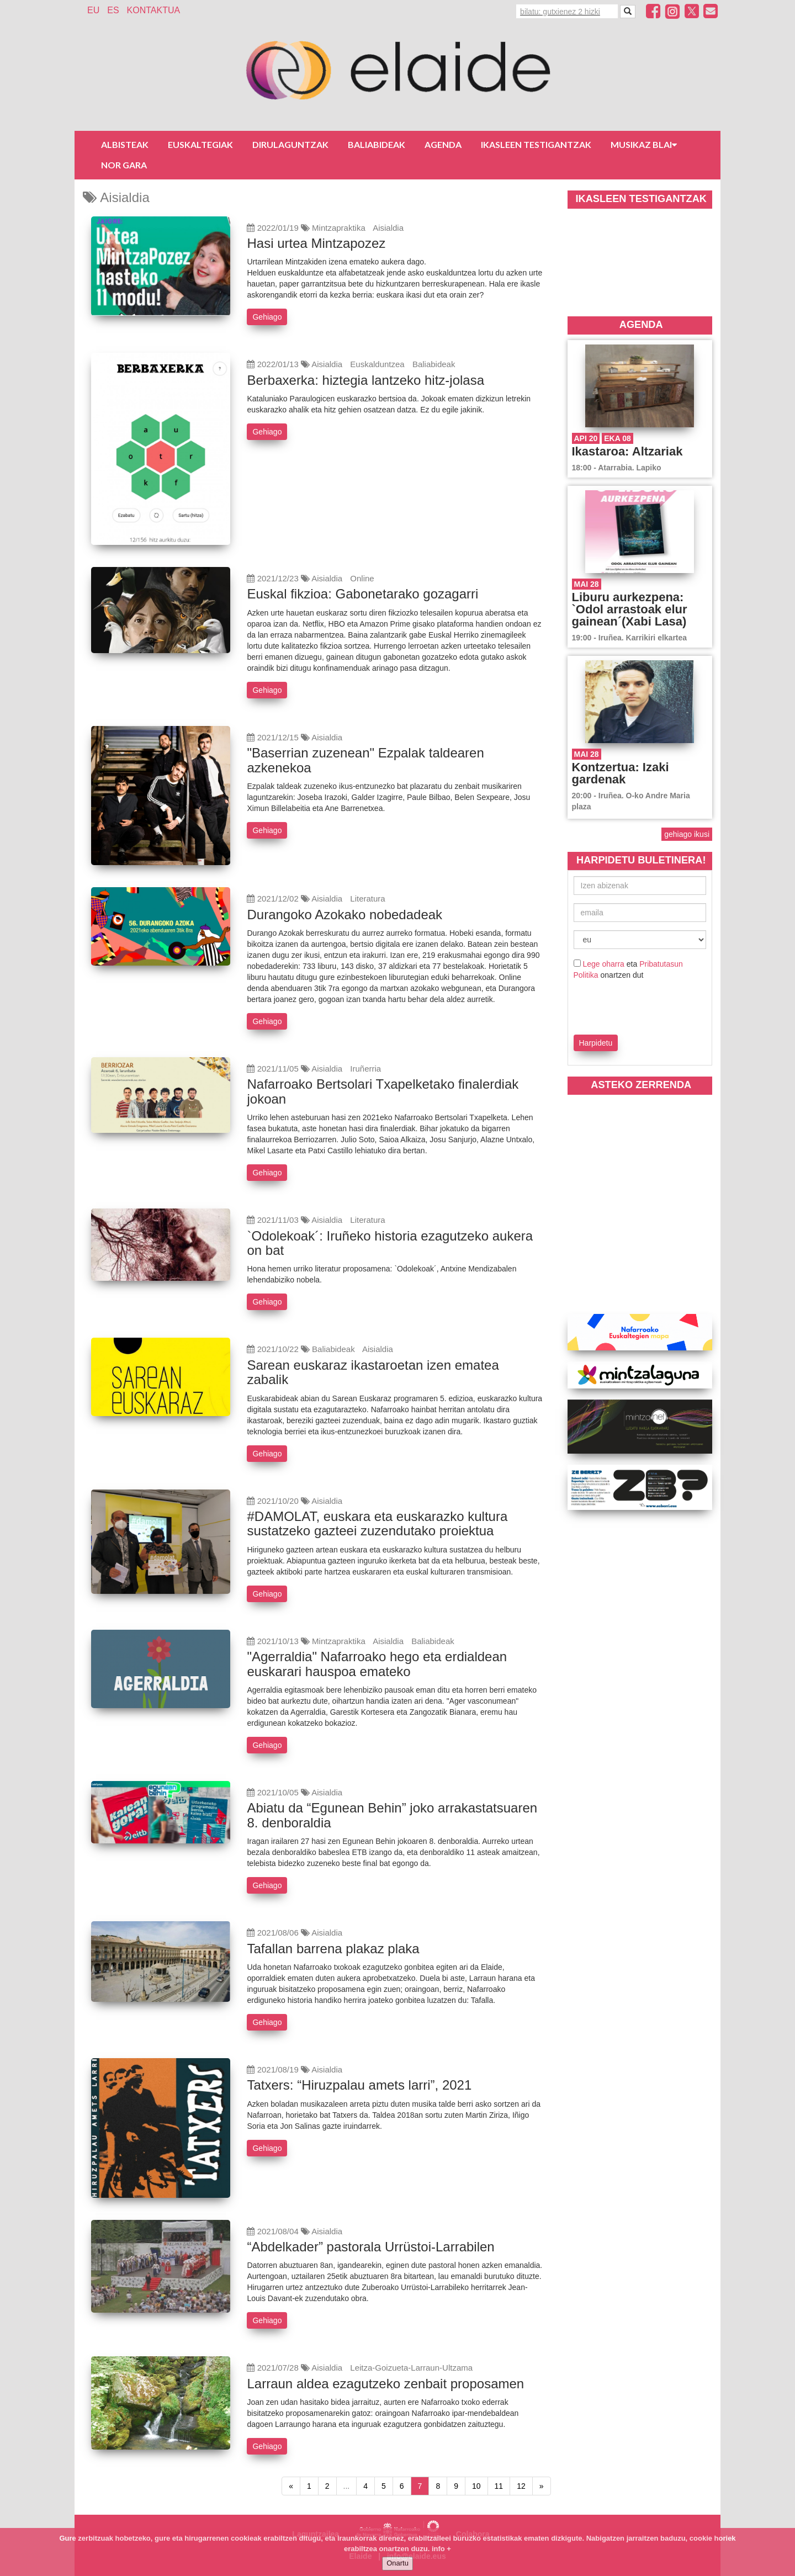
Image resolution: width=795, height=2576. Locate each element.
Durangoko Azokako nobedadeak (344, 914)
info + (441, 2549)
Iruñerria (365, 1068)
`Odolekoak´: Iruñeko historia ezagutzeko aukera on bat (390, 1243)
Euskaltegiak (200, 144)
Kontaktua (154, 10)
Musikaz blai (644, 144)
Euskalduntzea (377, 364)
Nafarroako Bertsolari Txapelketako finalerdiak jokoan (382, 1091)
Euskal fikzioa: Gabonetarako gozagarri (362, 593)
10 (476, 2486)
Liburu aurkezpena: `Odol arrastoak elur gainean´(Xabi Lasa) (629, 609)
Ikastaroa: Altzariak (627, 451)
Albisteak (125, 144)
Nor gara (124, 165)
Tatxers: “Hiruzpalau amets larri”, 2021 (359, 2084)
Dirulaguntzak (290, 144)
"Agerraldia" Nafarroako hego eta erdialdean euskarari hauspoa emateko (377, 1663)
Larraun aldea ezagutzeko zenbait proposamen (385, 2383)
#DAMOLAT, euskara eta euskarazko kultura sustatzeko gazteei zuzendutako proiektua (377, 1523)
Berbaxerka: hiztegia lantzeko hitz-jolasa (365, 380)
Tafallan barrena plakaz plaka (333, 1948)
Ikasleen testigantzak (536, 144)
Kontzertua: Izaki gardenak (620, 773)
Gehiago (267, 316)
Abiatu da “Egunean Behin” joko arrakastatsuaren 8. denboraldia (392, 1815)
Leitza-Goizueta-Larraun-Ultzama (411, 2367)
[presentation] (638, 1005)
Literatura (367, 898)
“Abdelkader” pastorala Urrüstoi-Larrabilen (370, 2246)
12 (521, 2486)
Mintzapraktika (338, 227)
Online (362, 578)
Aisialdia (388, 227)
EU (93, 10)
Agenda (443, 144)
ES (113, 10)
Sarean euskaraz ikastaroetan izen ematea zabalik (373, 1372)
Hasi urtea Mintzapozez (316, 243)
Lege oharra (603, 964)
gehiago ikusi (686, 834)
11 (499, 2486)
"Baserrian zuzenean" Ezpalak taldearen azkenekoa (365, 760)
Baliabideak (376, 144)
